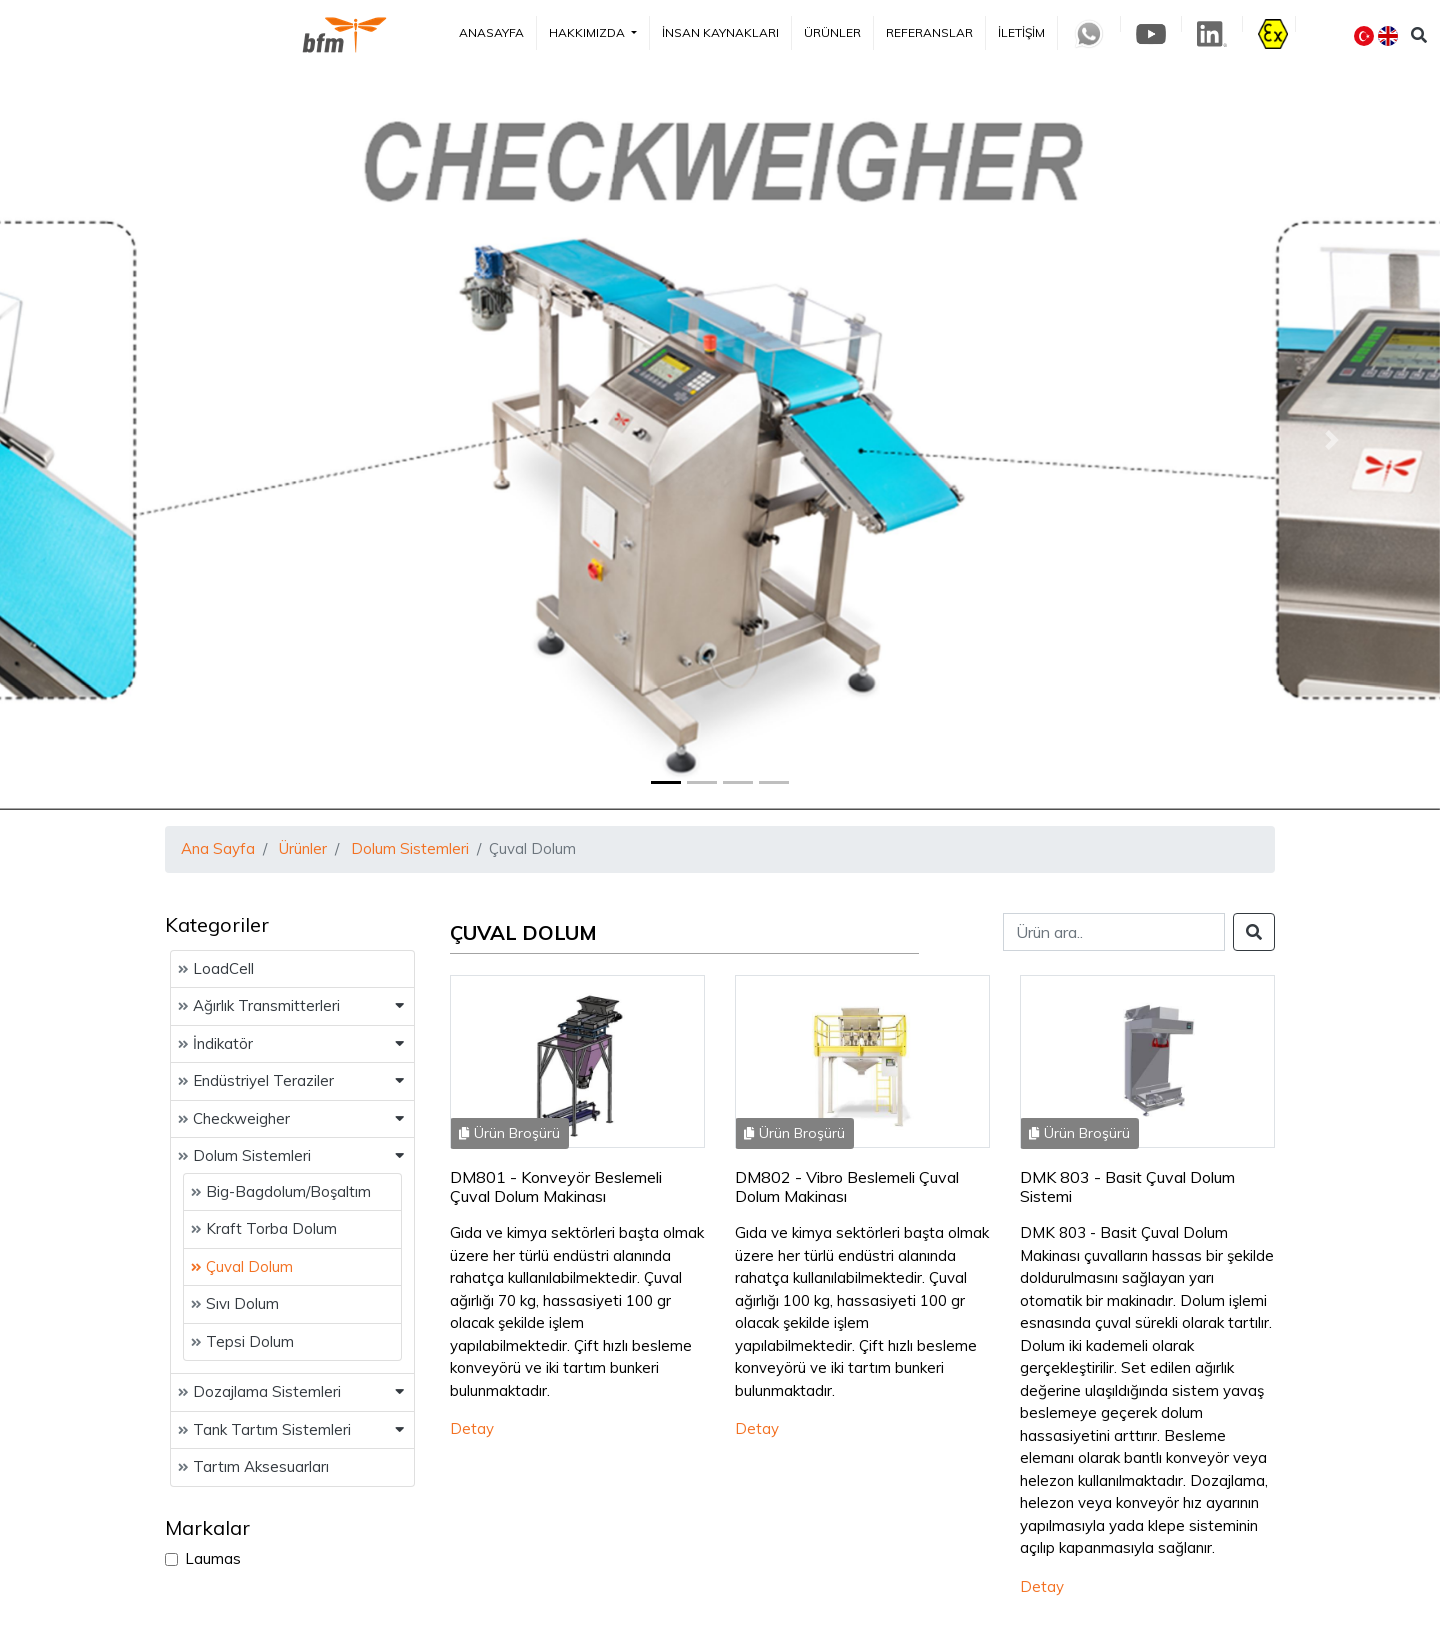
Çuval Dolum (242, 1266)
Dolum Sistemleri (410, 848)
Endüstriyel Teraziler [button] (256, 1080)
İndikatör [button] (215, 1043)
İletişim (1021, 32)
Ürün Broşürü (509, 1133)
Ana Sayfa (218, 848)
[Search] (1114, 932)
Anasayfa (491, 32)
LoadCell (216, 968)
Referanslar (929, 32)
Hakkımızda (588, 32)
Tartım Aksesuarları (253, 1466)
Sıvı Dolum (235, 1303)
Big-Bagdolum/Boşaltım (281, 1191)
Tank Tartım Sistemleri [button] (264, 1429)
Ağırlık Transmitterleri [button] (259, 1005)
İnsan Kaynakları (720, 32)
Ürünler (832, 32)
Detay (472, 1428)
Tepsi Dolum (242, 1341)
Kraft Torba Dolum (264, 1228)
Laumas (213, 1558)
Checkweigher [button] (234, 1118)
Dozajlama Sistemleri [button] (259, 1391)
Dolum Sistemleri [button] (244, 1155)
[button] (108, 440)
